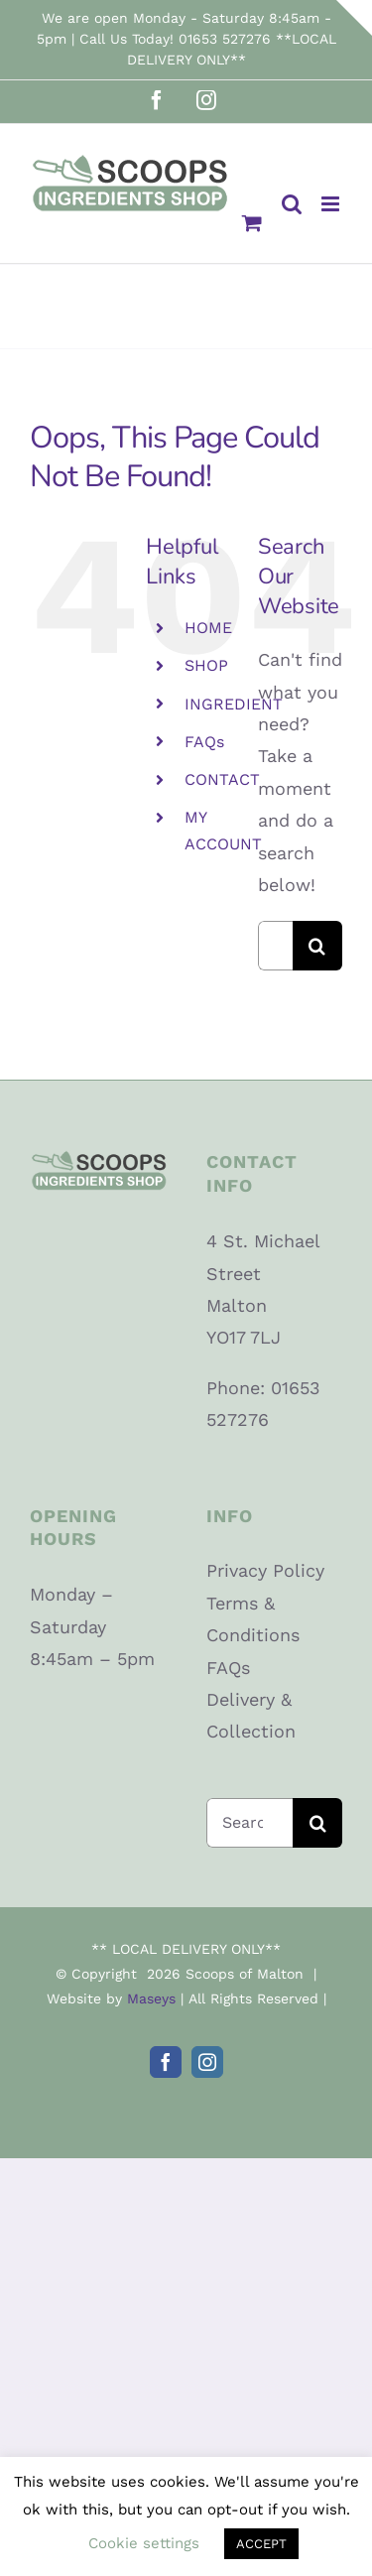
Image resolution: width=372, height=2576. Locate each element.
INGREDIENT (234, 704)
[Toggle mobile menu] (331, 203)
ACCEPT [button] (261, 2543)
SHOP (206, 665)
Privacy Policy (265, 1570)
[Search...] (275, 945)
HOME (208, 627)
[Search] (317, 945)
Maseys (151, 1998)
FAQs (204, 741)
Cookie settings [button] (143, 2543)
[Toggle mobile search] (292, 203)
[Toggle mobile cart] (252, 222)
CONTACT (222, 779)
